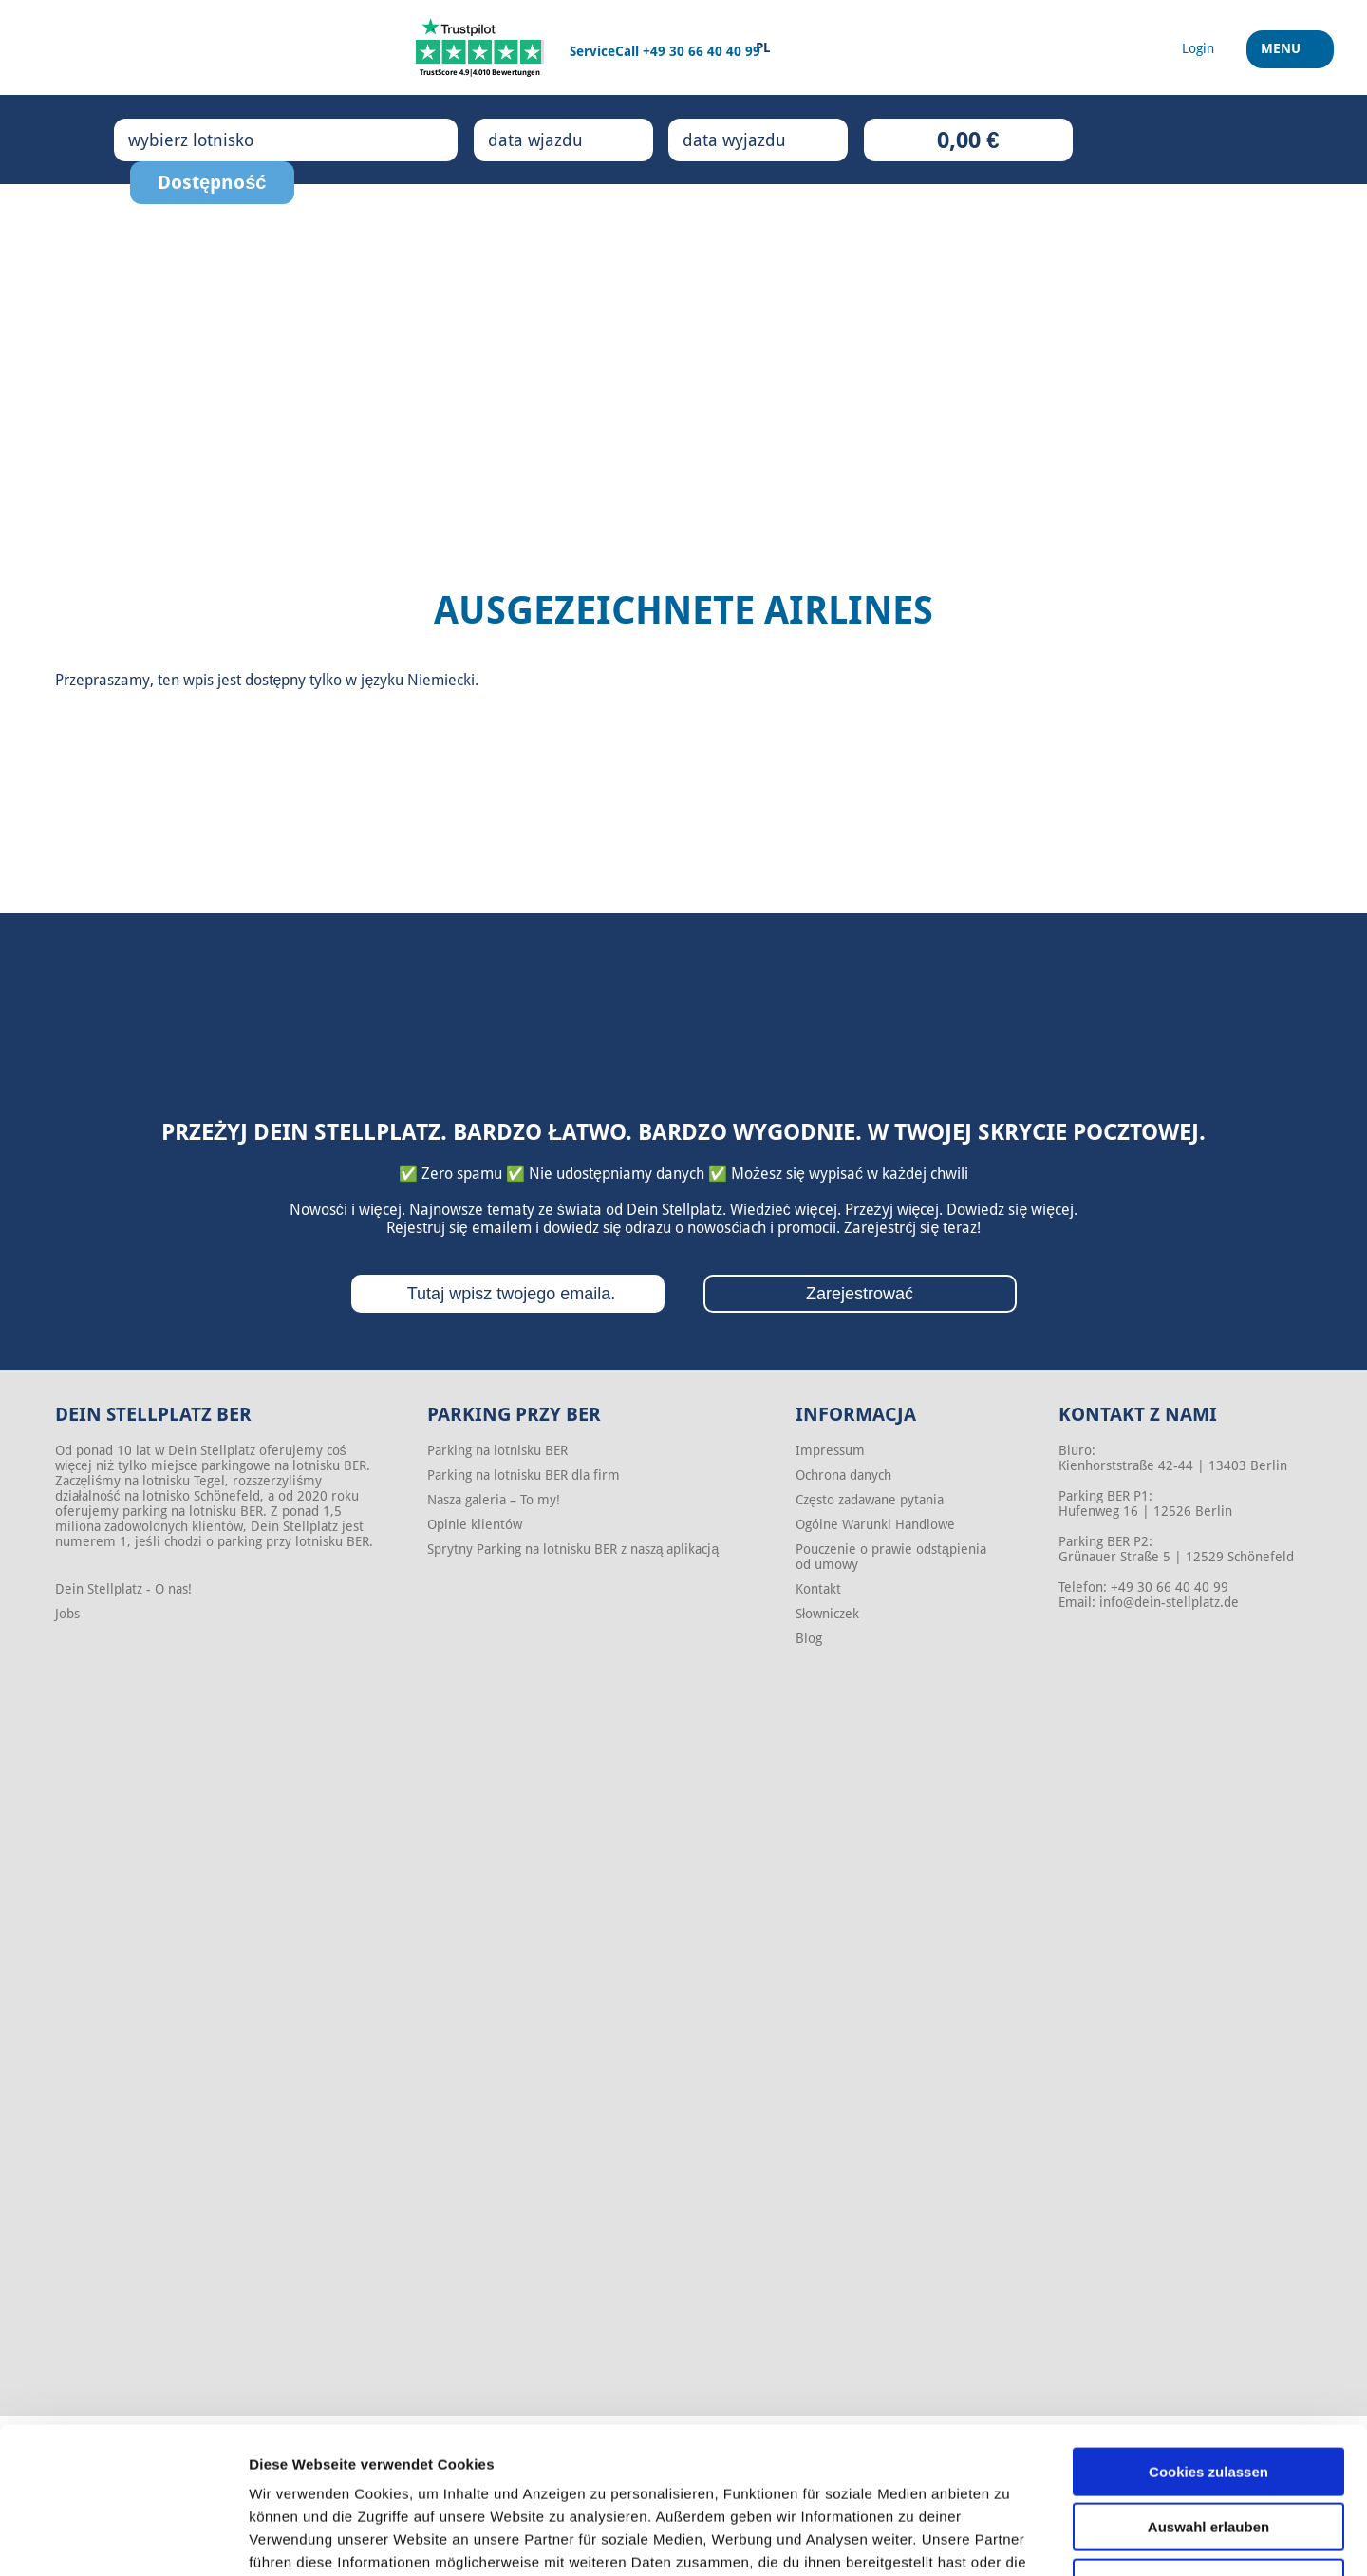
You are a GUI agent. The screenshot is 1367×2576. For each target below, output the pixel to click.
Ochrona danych (843, 1475)
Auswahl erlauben (1208, 2400)
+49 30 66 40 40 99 (701, 51)
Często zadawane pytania (870, 1499)
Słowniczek (827, 1613)
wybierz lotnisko (210, 139)
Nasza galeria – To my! (493, 1499)
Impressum (830, 1450)
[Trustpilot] (480, 47)
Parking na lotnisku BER (497, 1450)
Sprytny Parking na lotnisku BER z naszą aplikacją (573, 1549)
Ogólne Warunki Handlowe (875, 1524)
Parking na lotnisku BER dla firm (523, 1475)
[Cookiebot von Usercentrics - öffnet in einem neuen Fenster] (123, 2539)
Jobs (67, 1613)
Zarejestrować (859, 1293)
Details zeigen (1010, 2538)
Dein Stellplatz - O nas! (123, 1588)
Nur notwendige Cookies (1208, 2455)
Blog (809, 1638)
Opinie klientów (474, 1524)
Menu (1283, 56)
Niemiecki (441, 680)
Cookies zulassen (1208, 2344)
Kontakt (818, 1588)
